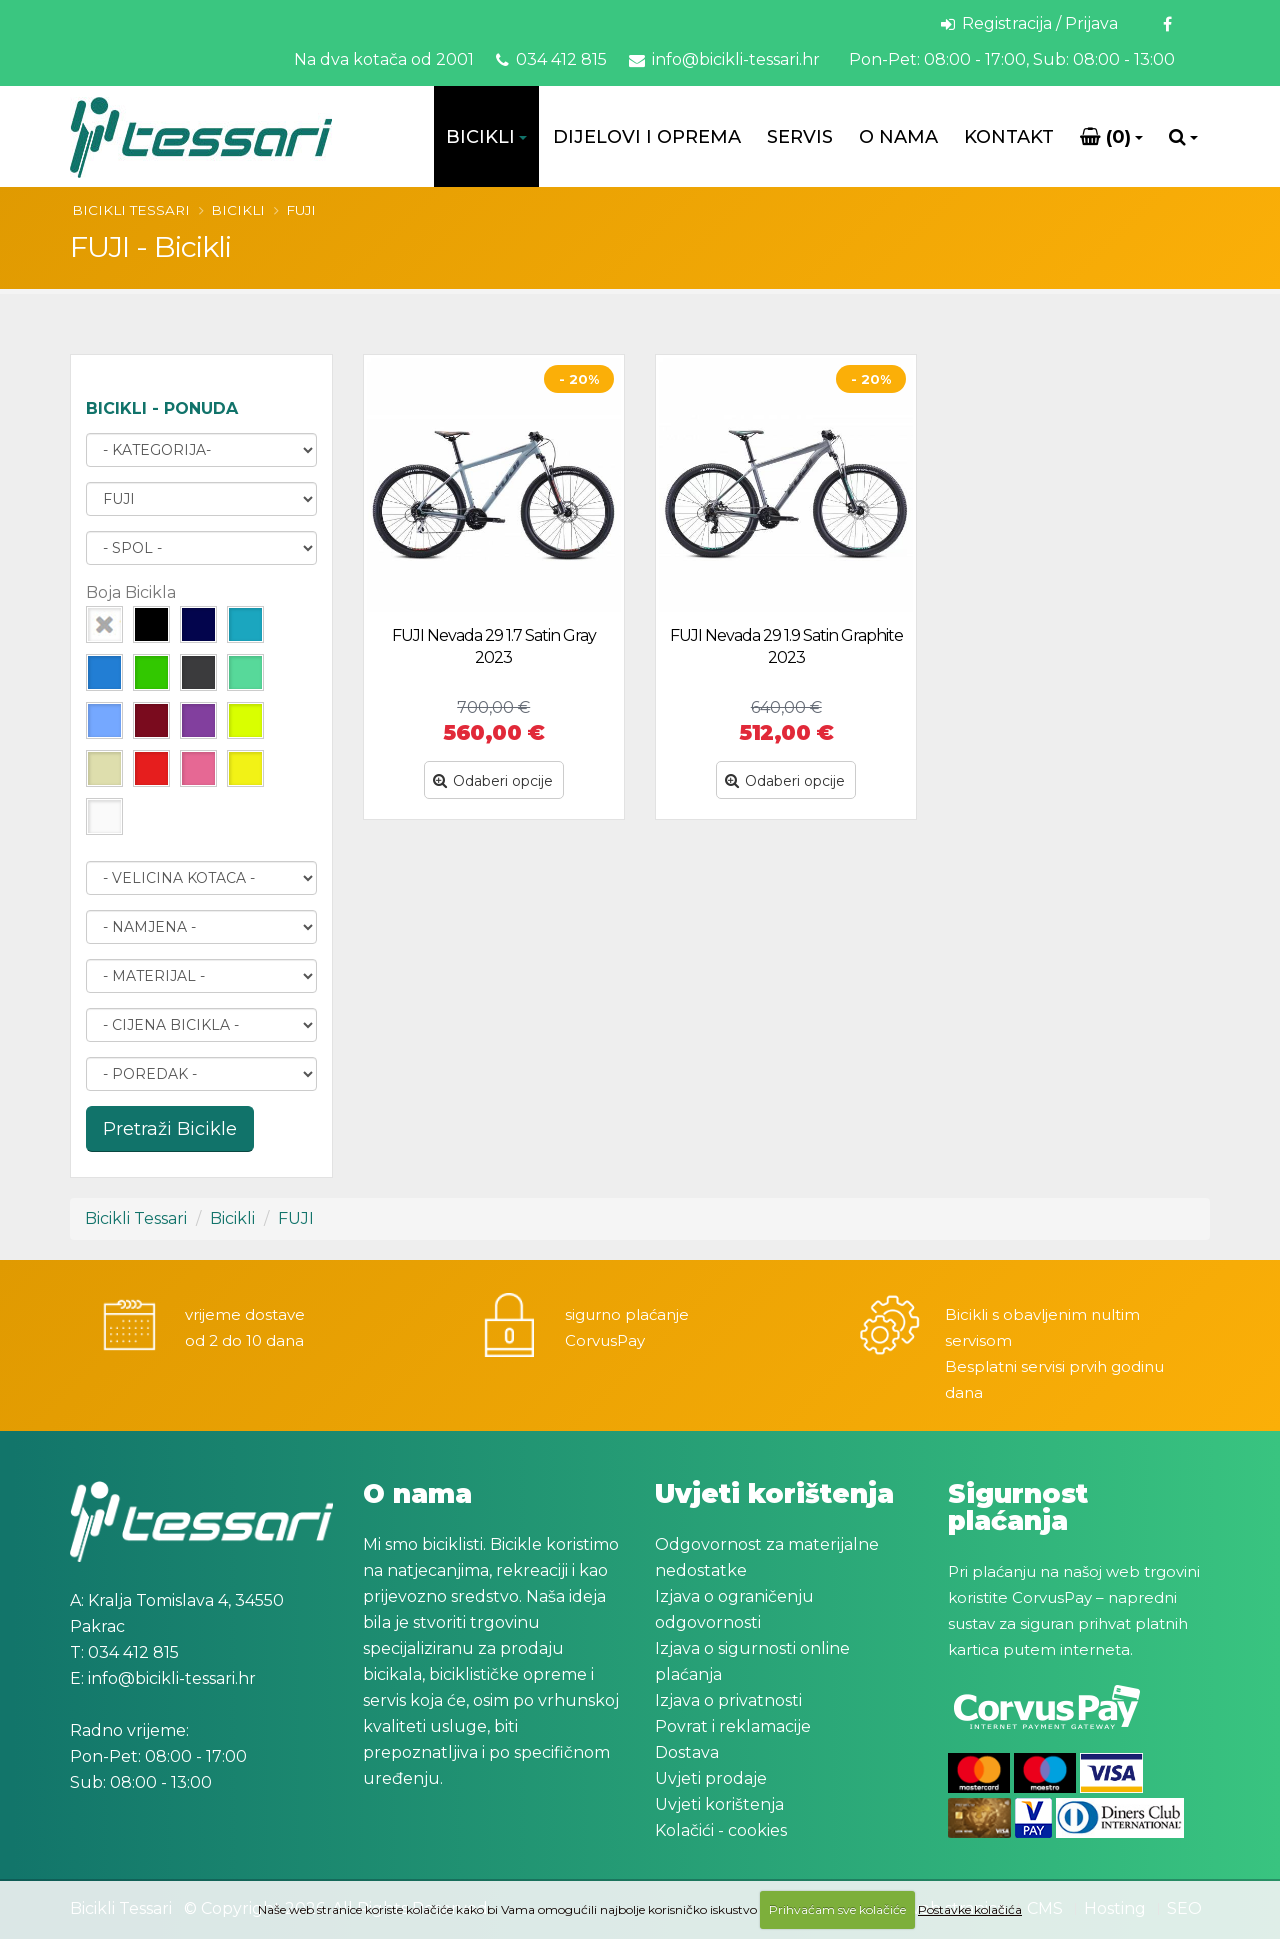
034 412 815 (551, 59)
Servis (800, 137)
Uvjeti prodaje (711, 1778)
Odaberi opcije (493, 781)
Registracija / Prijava (1029, 23)
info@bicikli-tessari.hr (724, 59)
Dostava (687, 1752)
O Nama (898, 137)
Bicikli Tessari (131, 210)
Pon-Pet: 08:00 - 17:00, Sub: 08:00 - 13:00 (1010, 59)
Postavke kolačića (970, 1909)
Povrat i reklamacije (733, 1726)
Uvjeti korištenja (719, 1804)
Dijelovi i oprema (647, 137)
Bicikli (480, 137)
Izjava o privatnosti (728, 1700)
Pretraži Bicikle (170, 1129)
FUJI (301, 210)
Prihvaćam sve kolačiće (837, 1909)
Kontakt (1009, 137)
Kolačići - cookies (721, 1830)
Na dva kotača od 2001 (384, 59)
